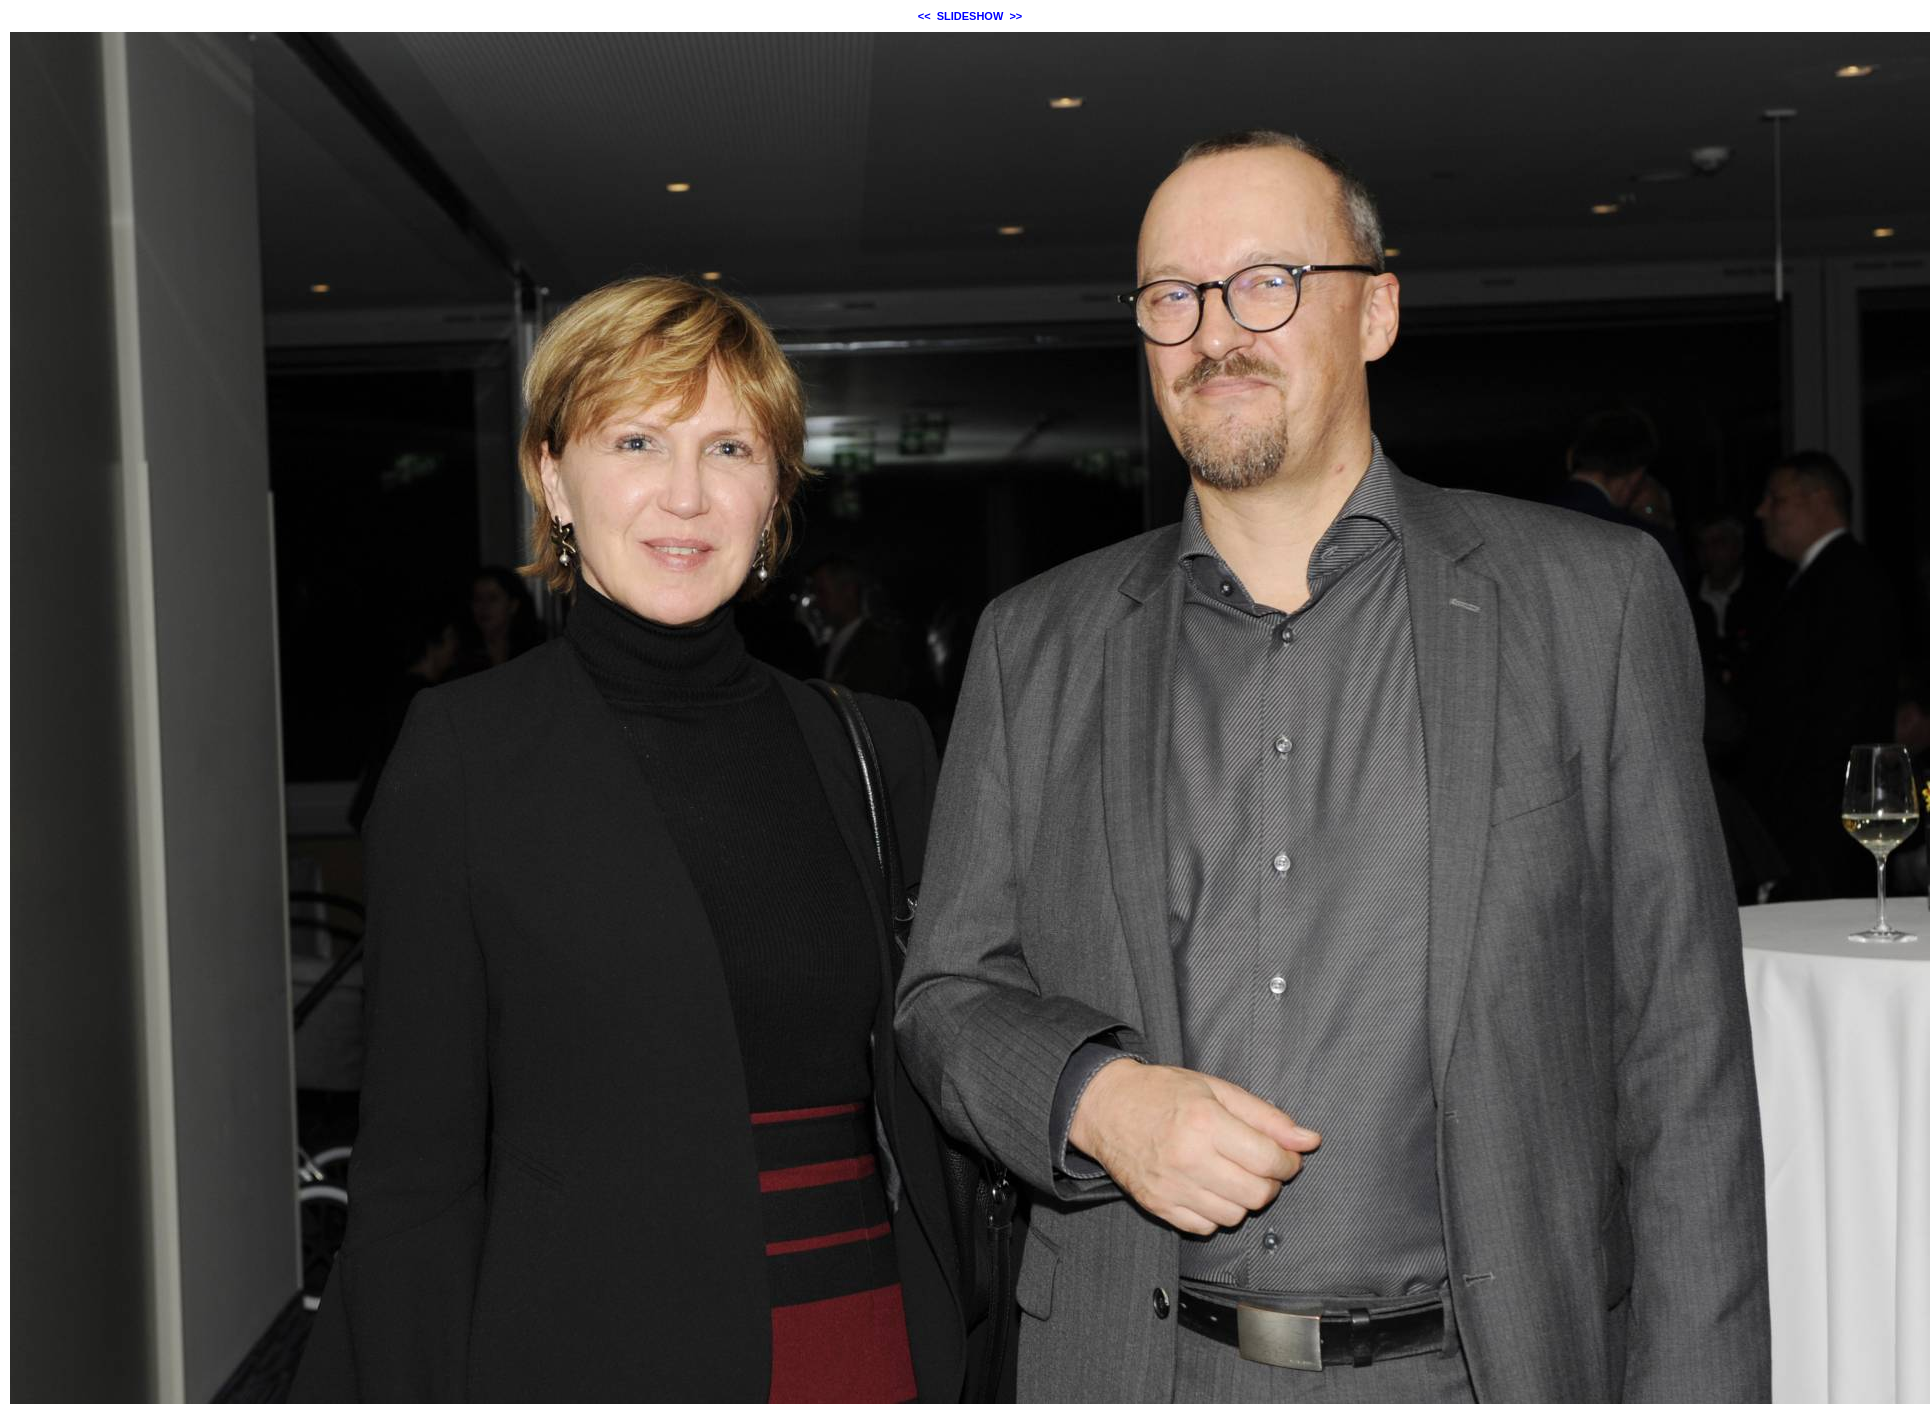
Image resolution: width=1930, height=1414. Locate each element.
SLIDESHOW (970, 16)
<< (924, 16)
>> (1015, 16)
